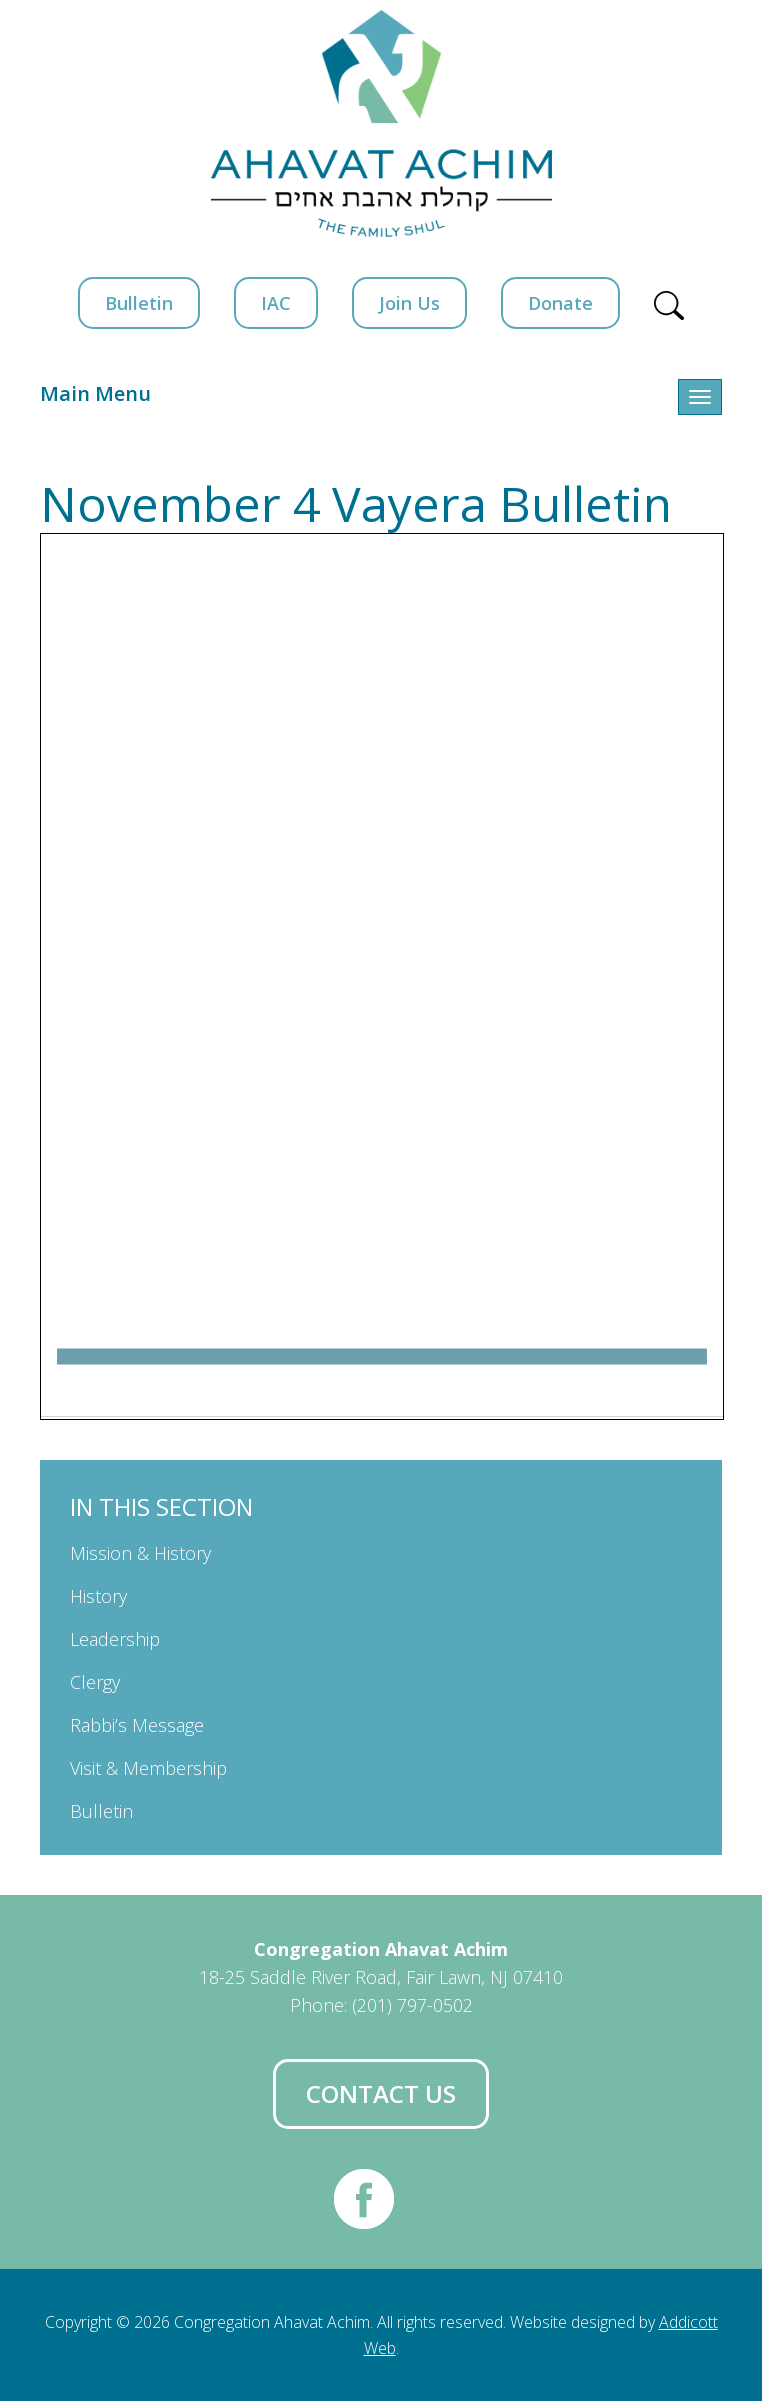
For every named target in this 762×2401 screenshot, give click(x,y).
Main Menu (95, 393)
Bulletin (139, 303)
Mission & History (140, 1553)
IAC (276, 303)
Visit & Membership (148, 1768)
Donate (560, 303)
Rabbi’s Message (137, 1725)
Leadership (115, 1639)
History (98, 1596)
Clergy (95, 1682)
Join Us (409, 303)
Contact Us (381, 2093)
